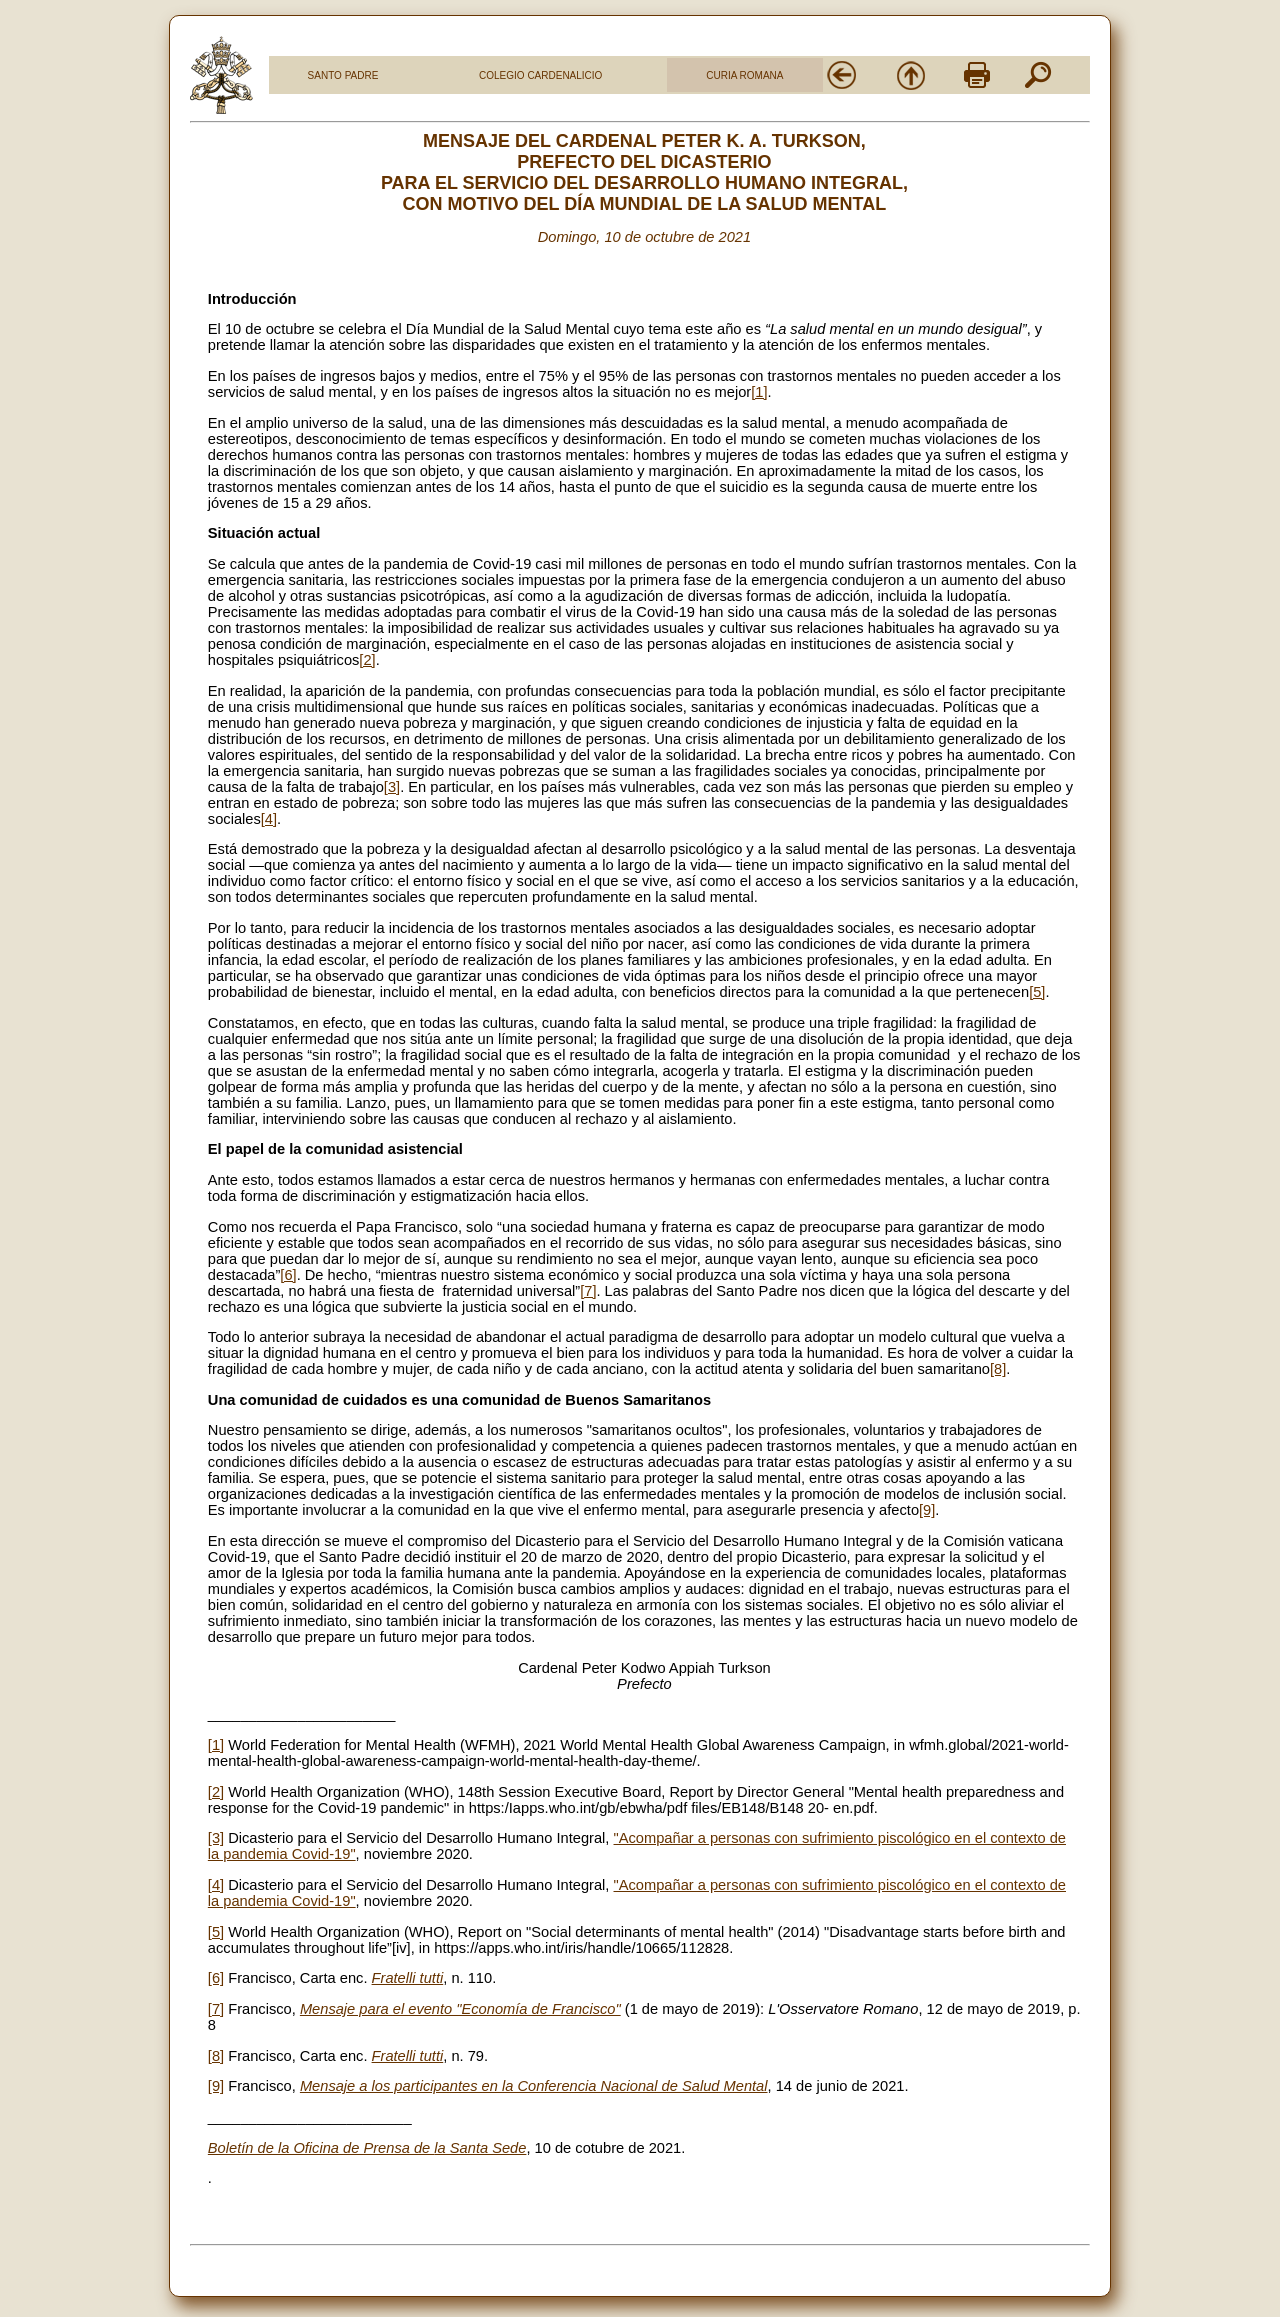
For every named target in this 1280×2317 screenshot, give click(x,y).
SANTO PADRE (343, 75)
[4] (269, 819)
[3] (392, 787)
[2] (367, 660)
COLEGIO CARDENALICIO (540, 75)
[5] (1037, 992)
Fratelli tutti (408, 1978)
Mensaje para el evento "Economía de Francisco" (460, 2009)
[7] (588, 1291)
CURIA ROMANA (744, 75)
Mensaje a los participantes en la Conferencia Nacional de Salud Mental (534, 2086)
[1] (759, 392)
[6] (288, 1275)
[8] (998, 1369)
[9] (927, 1510)
